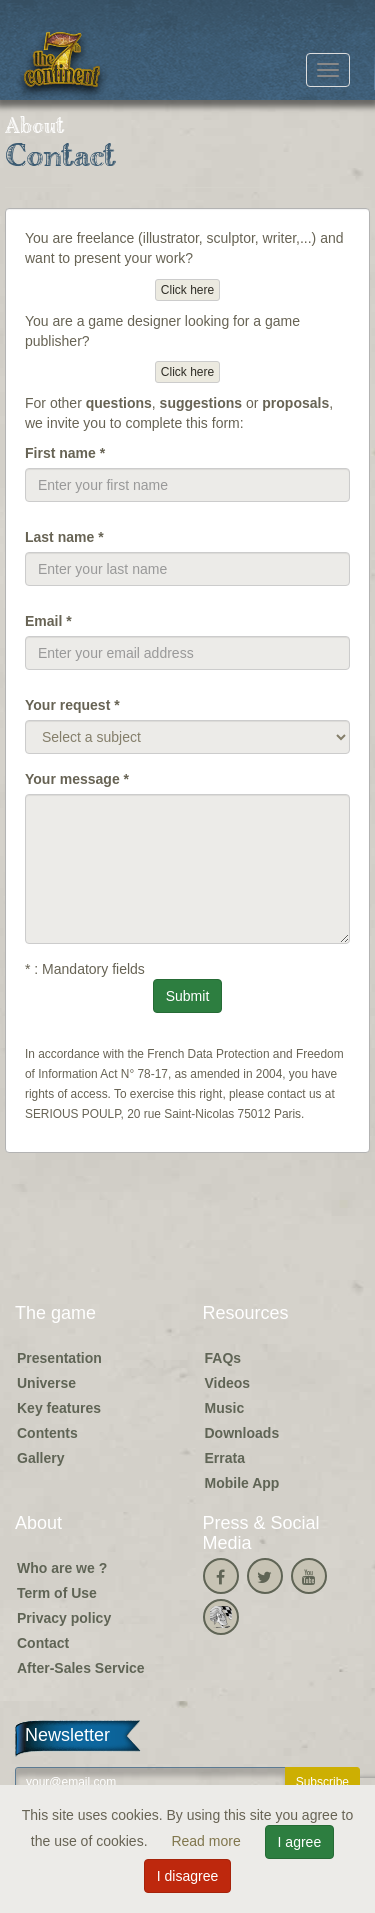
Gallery (40, 1458)
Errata (225, 1458)
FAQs (223, 1358)
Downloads (242, 1433)
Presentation (59, 1358)
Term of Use (57, 1593)
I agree (300, 1842)
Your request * (72, 705)
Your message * (77, 779)
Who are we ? (62, 1568)
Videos (228, 1383)
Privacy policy (64, 1618)
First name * (65, 453)
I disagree (187, 1876)
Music (225, 1408)
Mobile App (242, 1483)
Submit (188, 996)
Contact (43, 1643)
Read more (207, 1841)
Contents (47, 1433)
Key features (59, 1408)
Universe (46, 1383)
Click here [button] (187, 290)
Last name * (64, 537)
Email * (48, 621)
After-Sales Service (81, 1668)
